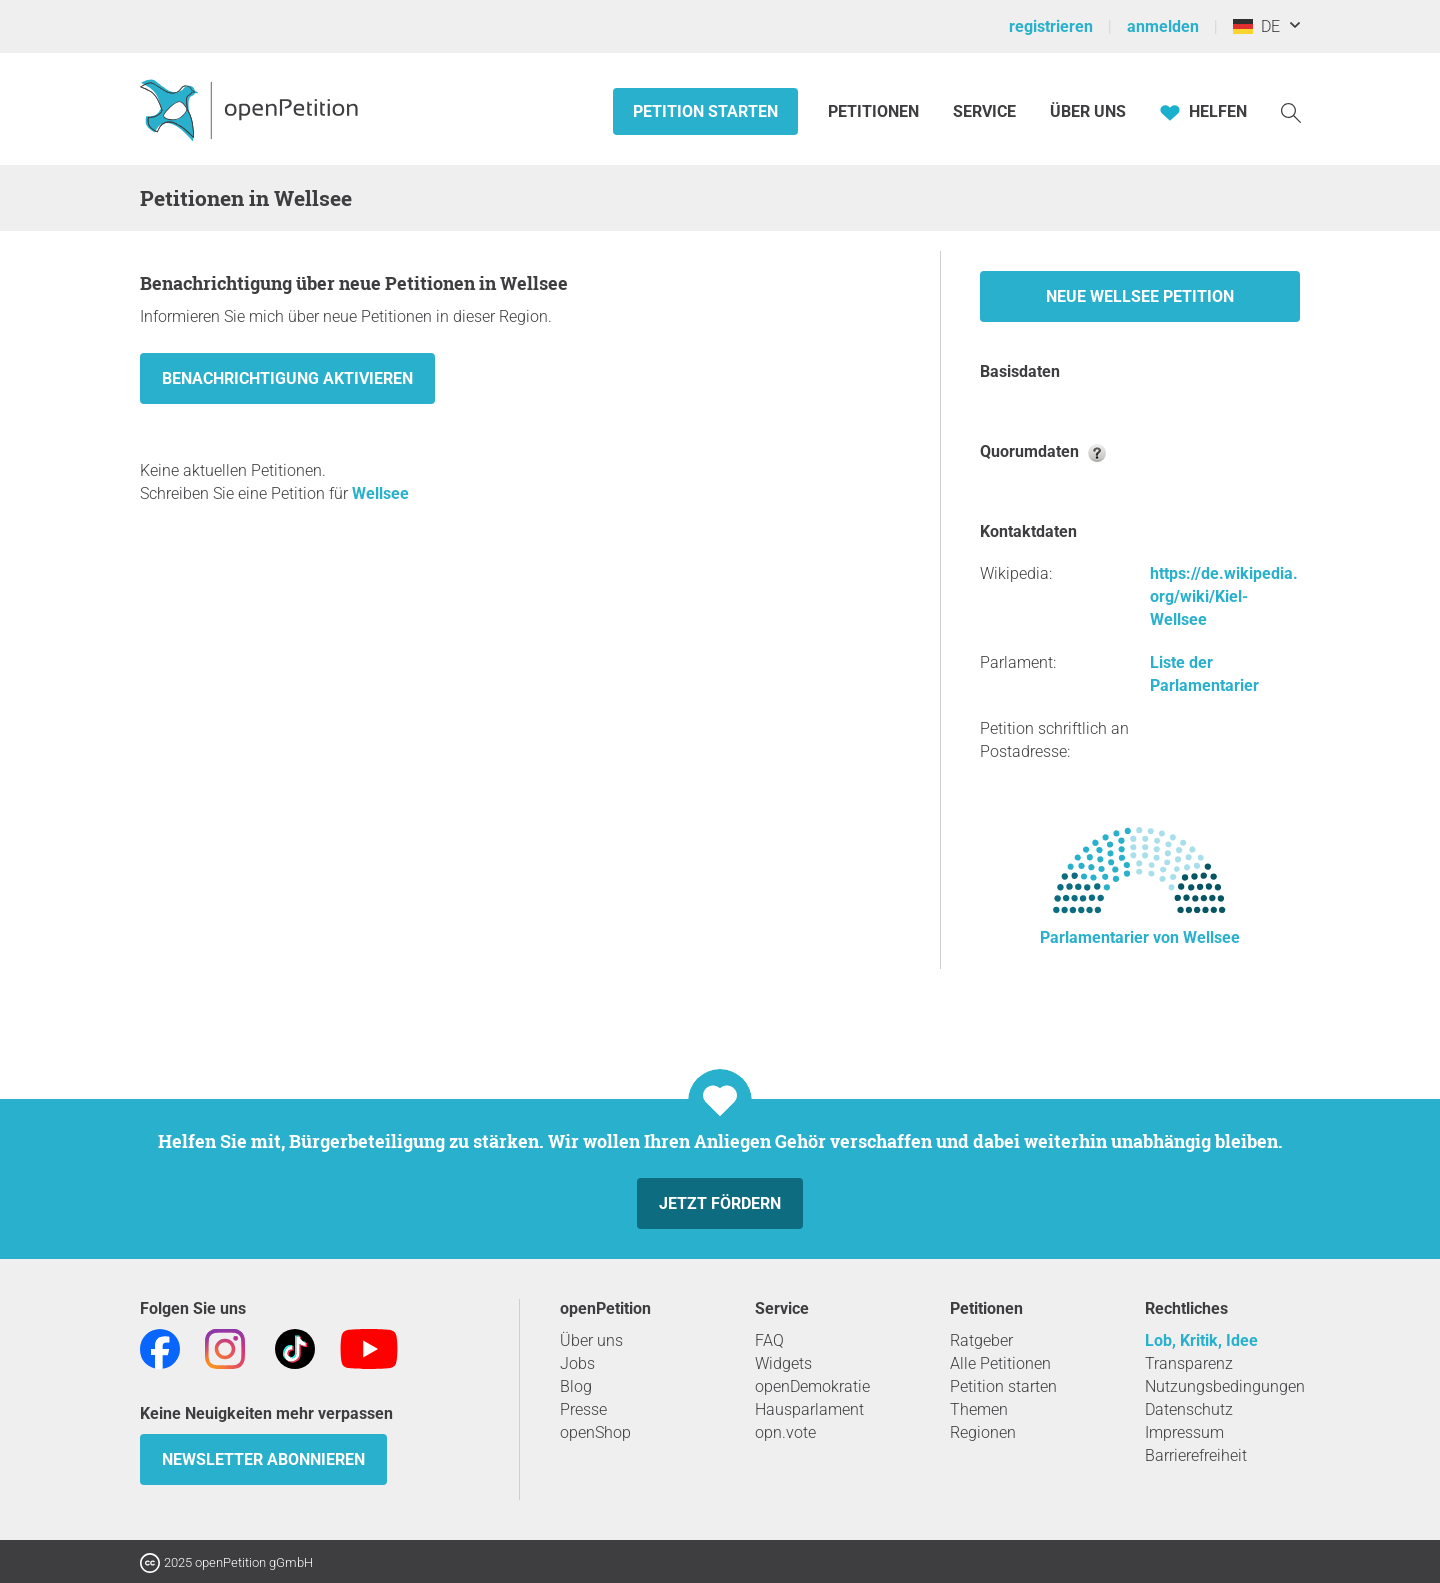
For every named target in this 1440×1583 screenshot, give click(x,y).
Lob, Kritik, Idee (1201, 1340)
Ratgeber (981, 1340)
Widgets (783, 1363)
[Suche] (1291, 111)
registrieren (1051, 26)
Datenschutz (1189, 1409)
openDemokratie (812, 1386)
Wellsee (380, 493)
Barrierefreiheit (1196, 1455)
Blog (576, 1386)
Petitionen (875, 111)
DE (1256, 26)
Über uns (591, 1340)
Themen (979, 1409)
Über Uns (1088, 111)
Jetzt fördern (720, 1203)
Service (984, 111)
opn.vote (785, 1432)
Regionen (983, 1432)
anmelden (1163, 26)
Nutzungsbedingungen (1225, 1386)
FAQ (769, 1340)
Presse (583, 1409)
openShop (595, 1432)
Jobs (577, 1363)
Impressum (1184, 1432)
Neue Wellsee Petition (1140, 296)
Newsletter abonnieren (263, 1459)
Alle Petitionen (1000, 1363)
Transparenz (1189, 1363)
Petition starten (705, 111)
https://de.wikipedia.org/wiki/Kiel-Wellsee (1224, 596)
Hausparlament (809, 1409)
